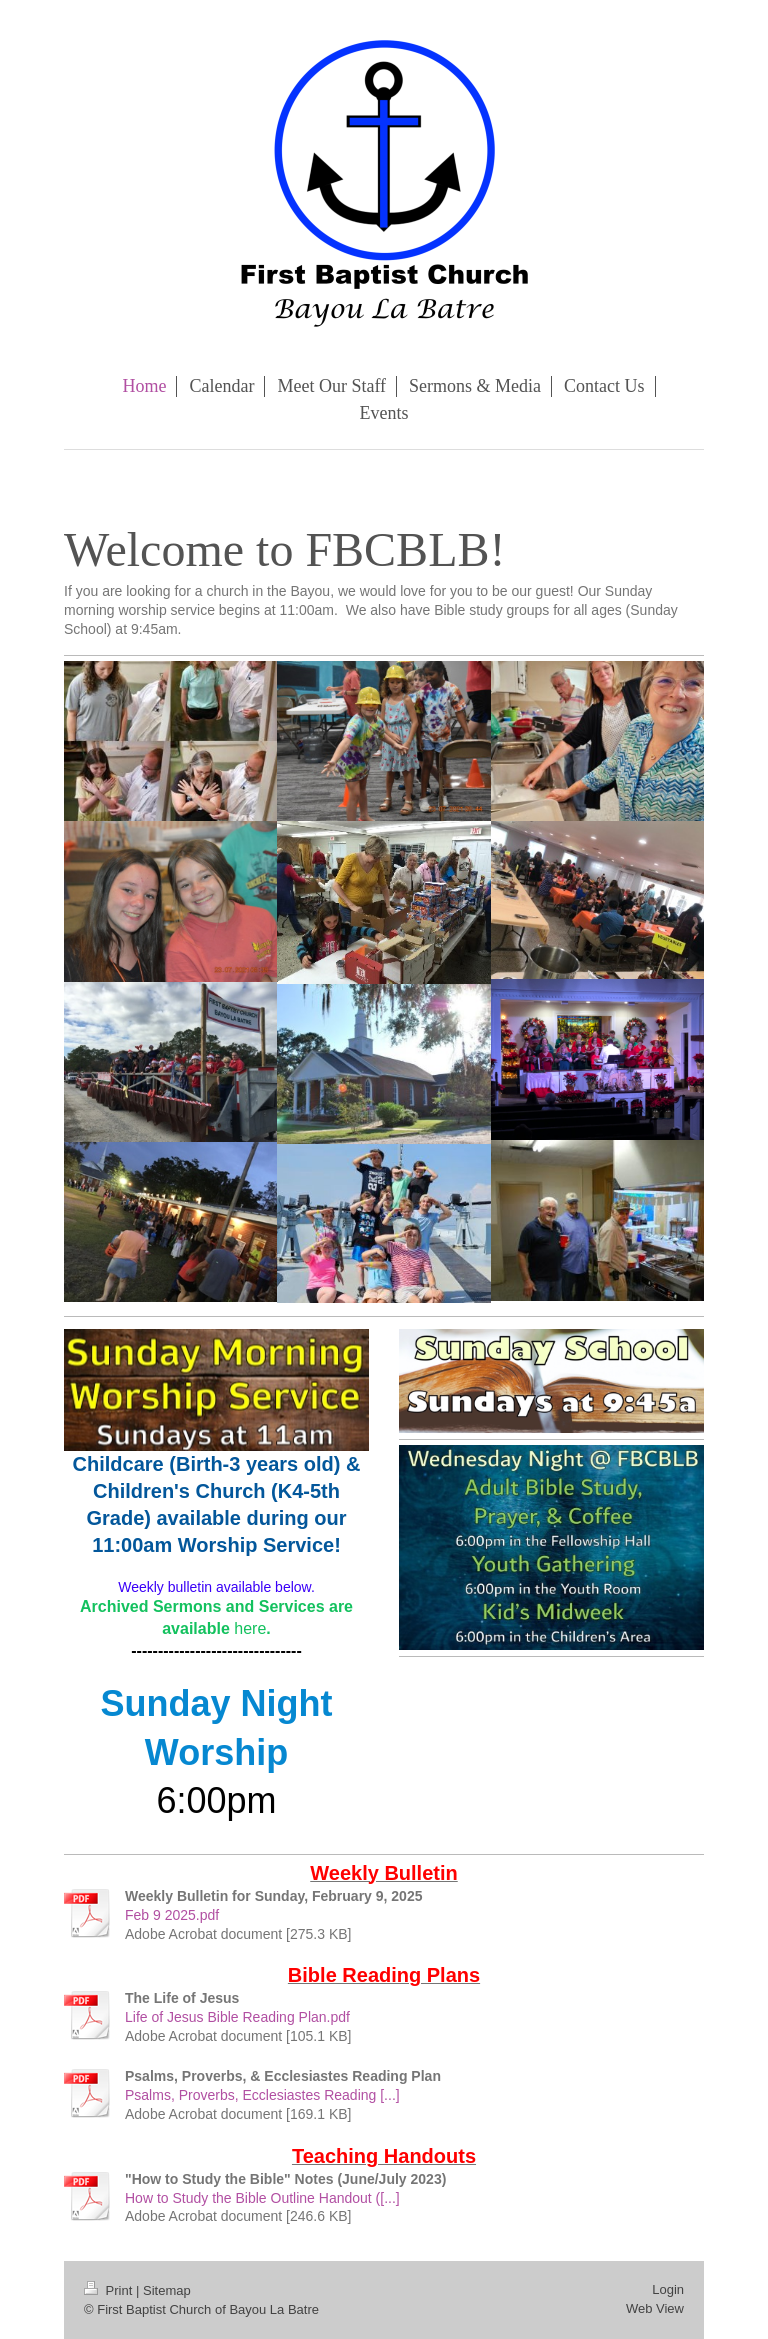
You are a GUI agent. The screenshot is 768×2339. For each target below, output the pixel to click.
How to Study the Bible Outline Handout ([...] (262, 2198)
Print (110, 2290)
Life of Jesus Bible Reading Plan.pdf (237, 2017)
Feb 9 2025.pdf (172, 1915)
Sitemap (167, 2290)
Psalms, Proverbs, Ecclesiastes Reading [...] (262, 2095)
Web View (655, 2308)
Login (668, 2289)
